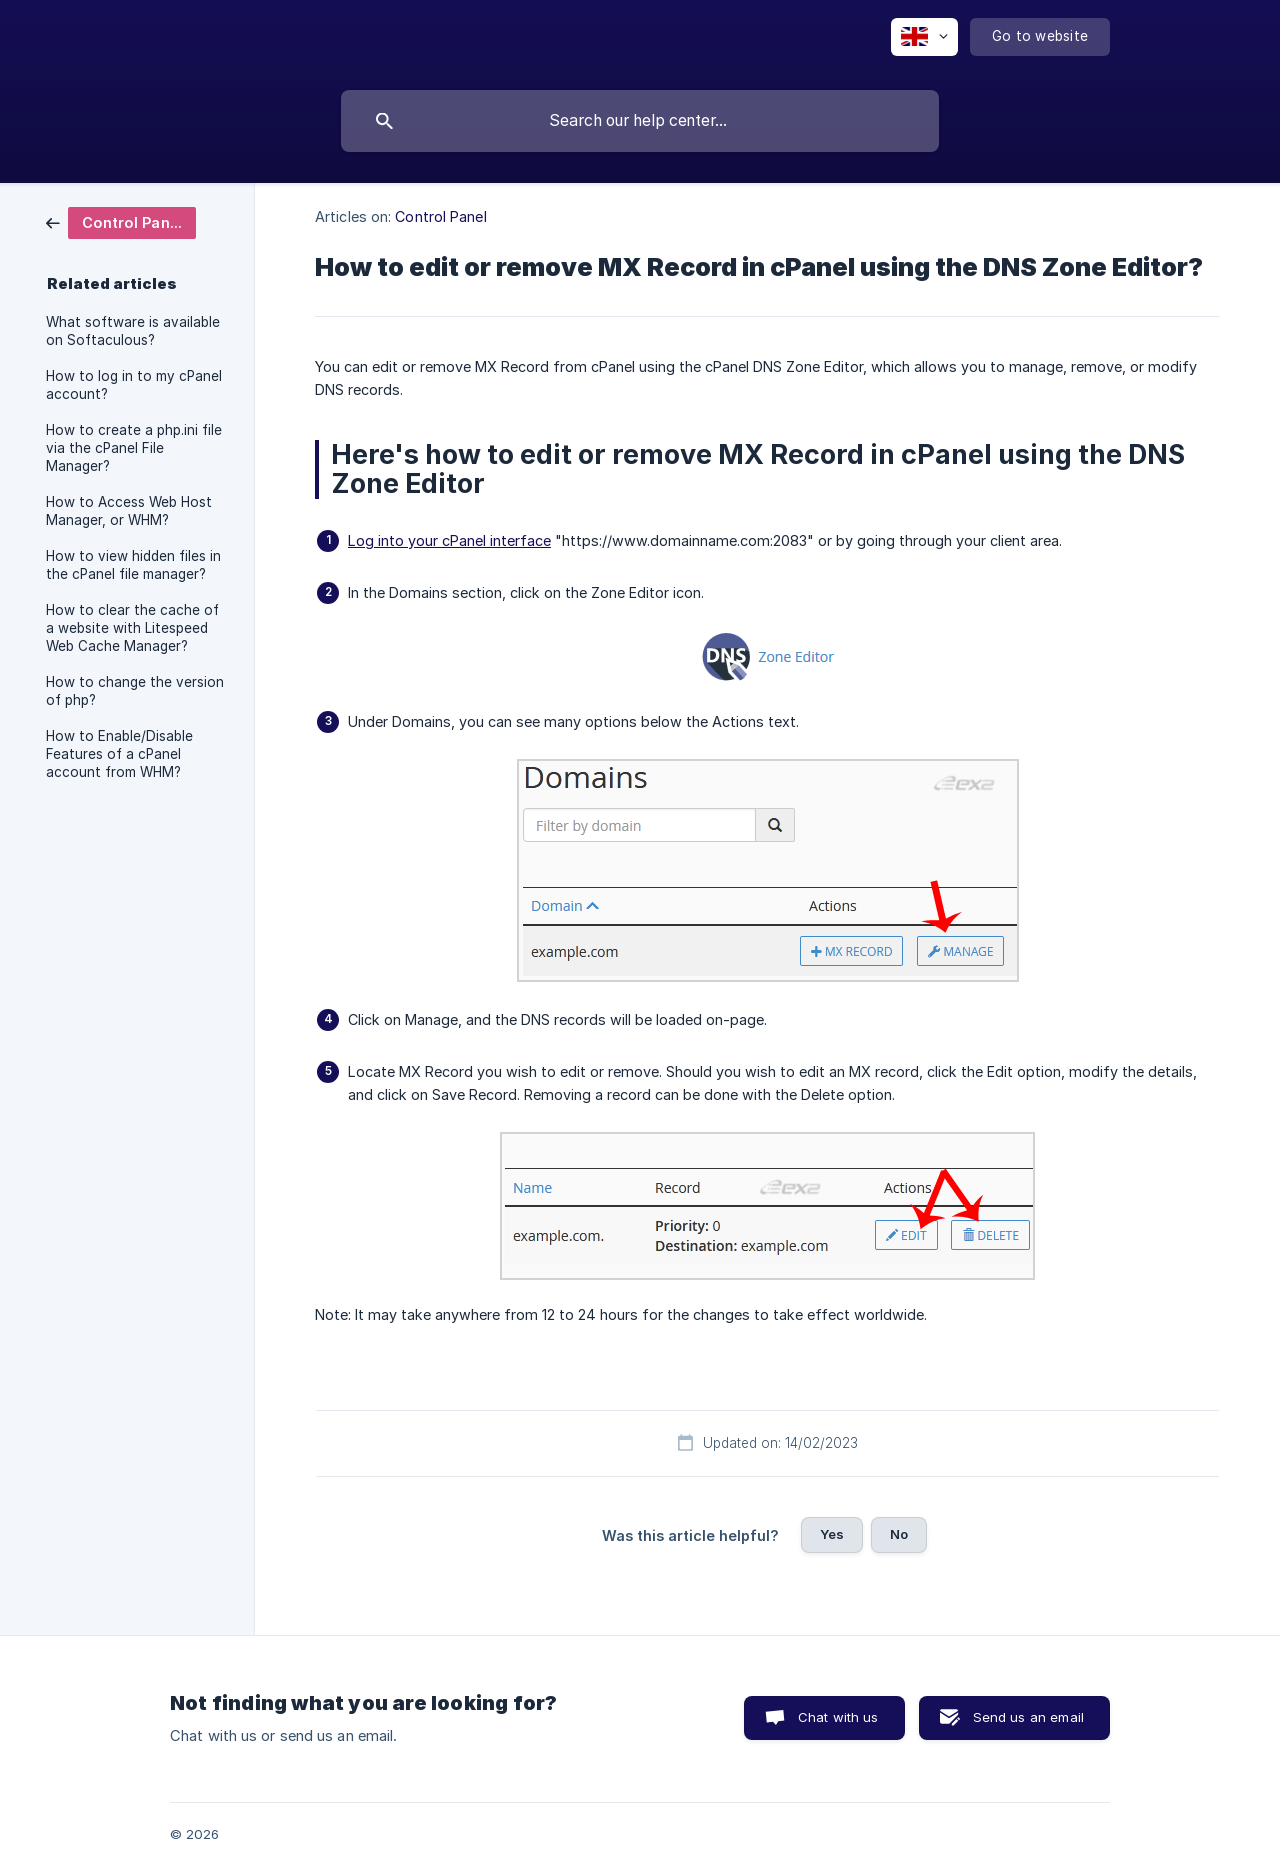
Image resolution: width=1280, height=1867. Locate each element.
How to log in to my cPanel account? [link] (134, 385)
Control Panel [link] (440, 216)
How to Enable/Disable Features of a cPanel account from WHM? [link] (119, 754)
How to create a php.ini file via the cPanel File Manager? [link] (134, 448)
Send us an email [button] (1028, 1717)
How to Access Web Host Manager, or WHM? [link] (129, 511)
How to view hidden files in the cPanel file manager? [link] (133, 565)
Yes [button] (832, 1534)
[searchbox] (640, 121)
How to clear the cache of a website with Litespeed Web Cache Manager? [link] (132, 628)
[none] (924, 37)
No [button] (899, 1534)
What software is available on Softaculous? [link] (133, 331)
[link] (121, 221)
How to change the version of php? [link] (135, 691)
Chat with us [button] (838, 1717)
